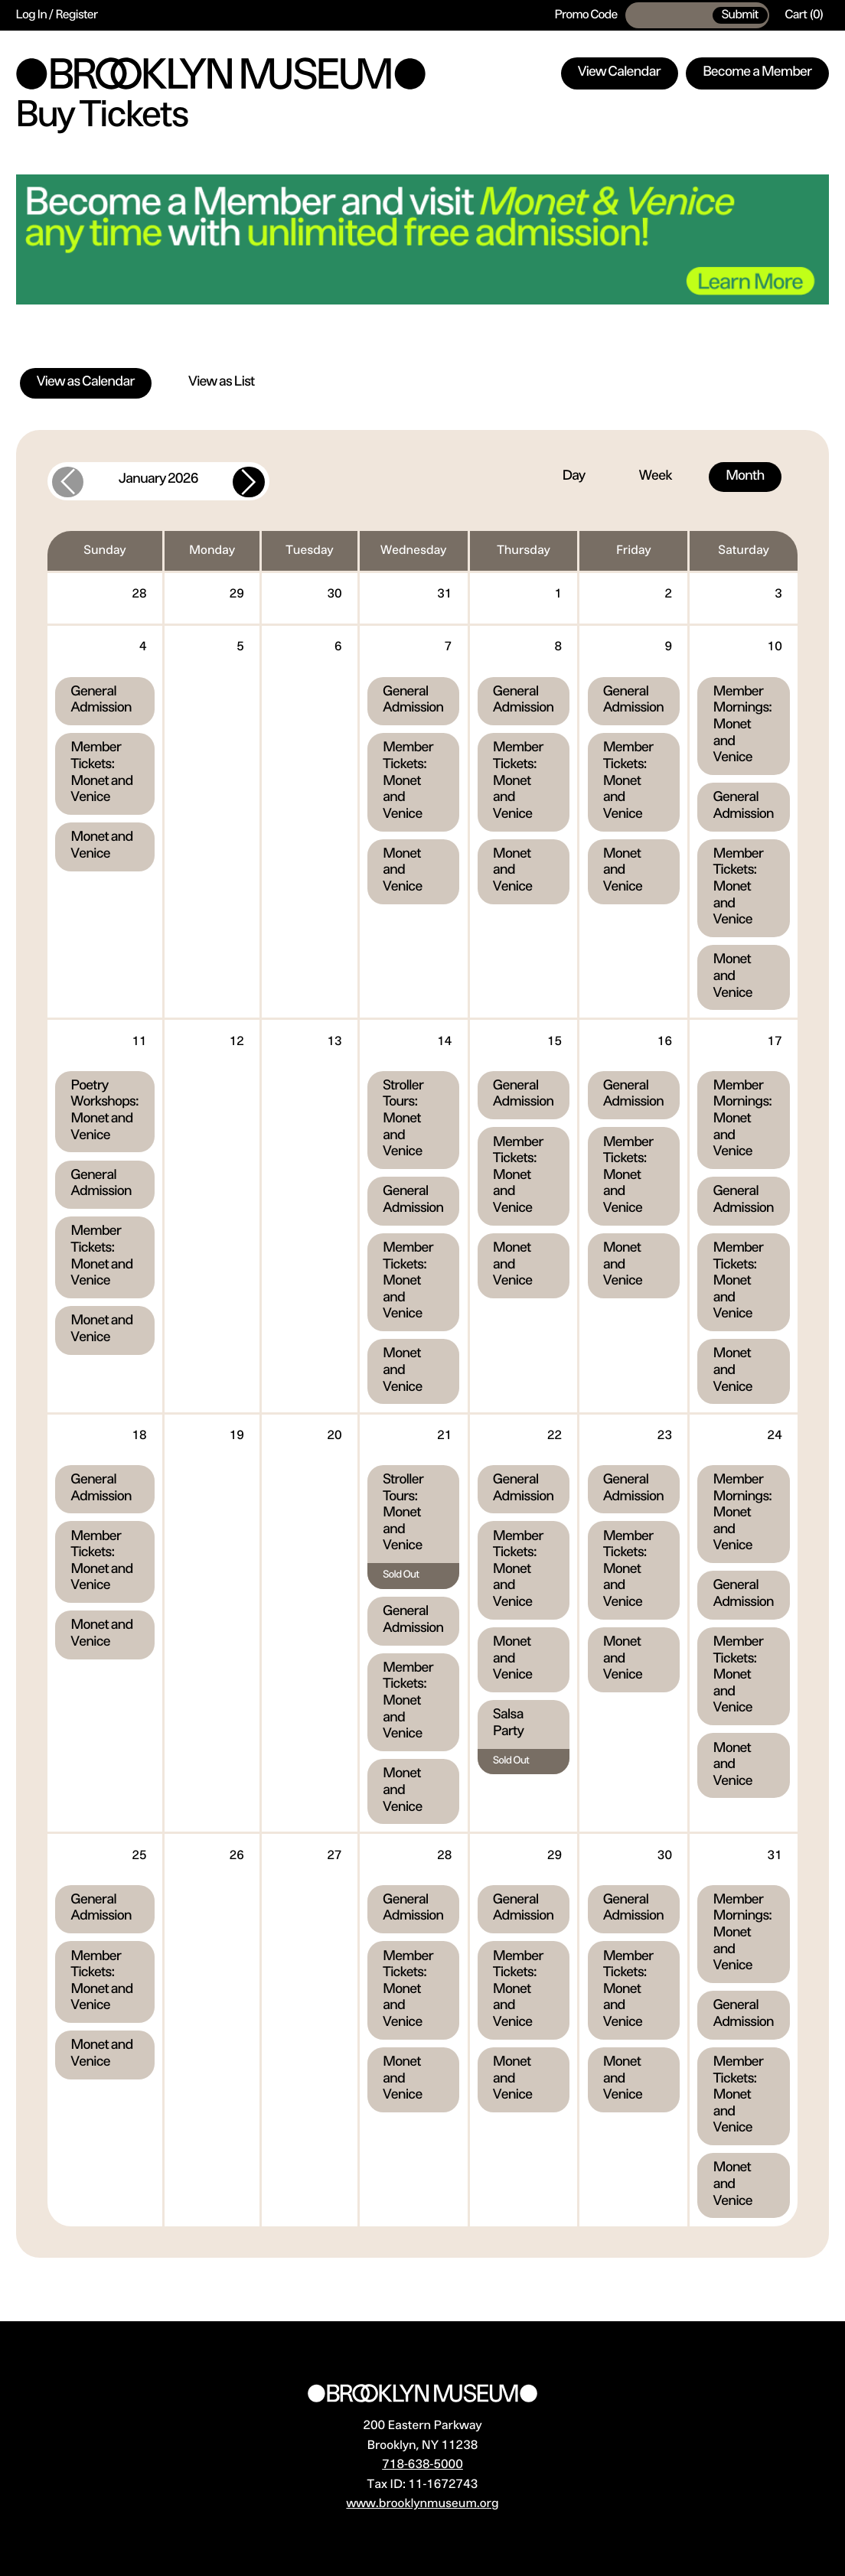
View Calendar (619, 73)
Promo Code (586, 15)
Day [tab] (574, 477)
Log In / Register (57, 15)
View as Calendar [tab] (86, 382)
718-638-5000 (422, 2465)
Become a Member (757, 73)
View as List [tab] (222, 382)
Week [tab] (655, 477)
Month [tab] (745, 477)
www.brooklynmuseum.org (422, 2504)
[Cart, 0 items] (804, 15)
